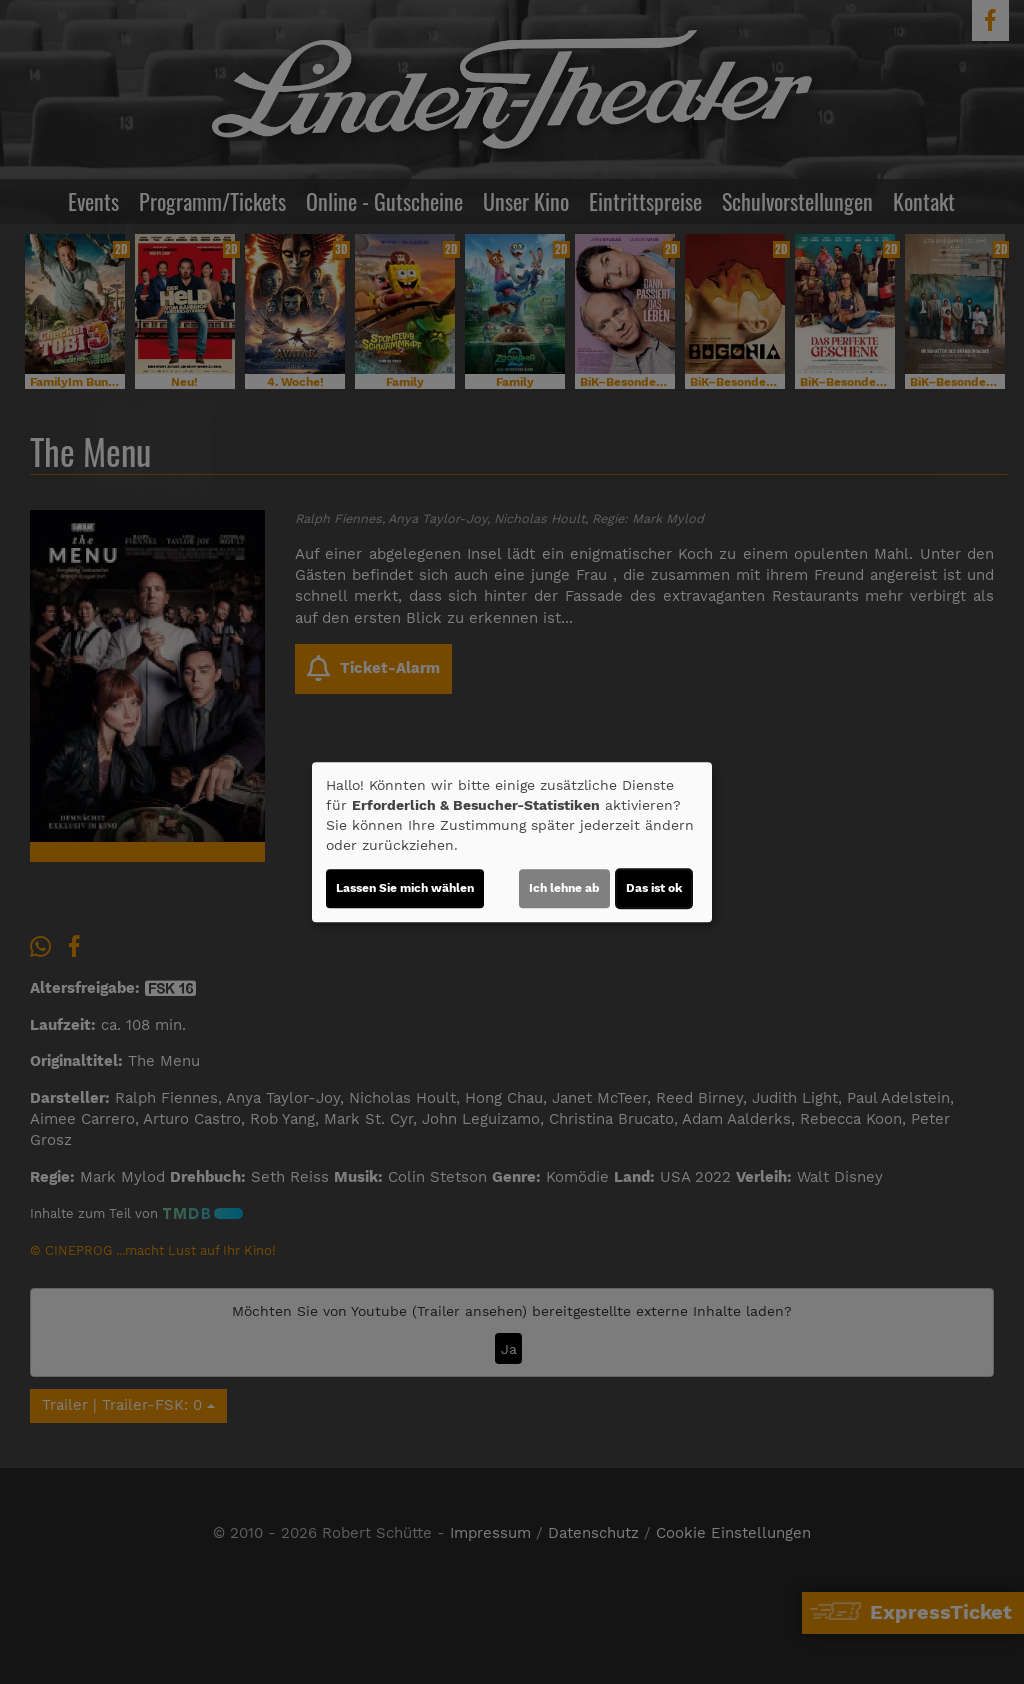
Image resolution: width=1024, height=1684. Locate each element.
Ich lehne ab (564, 888)
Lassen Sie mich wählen (405, 888)
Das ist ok (654, 888)
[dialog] (512, 842)
